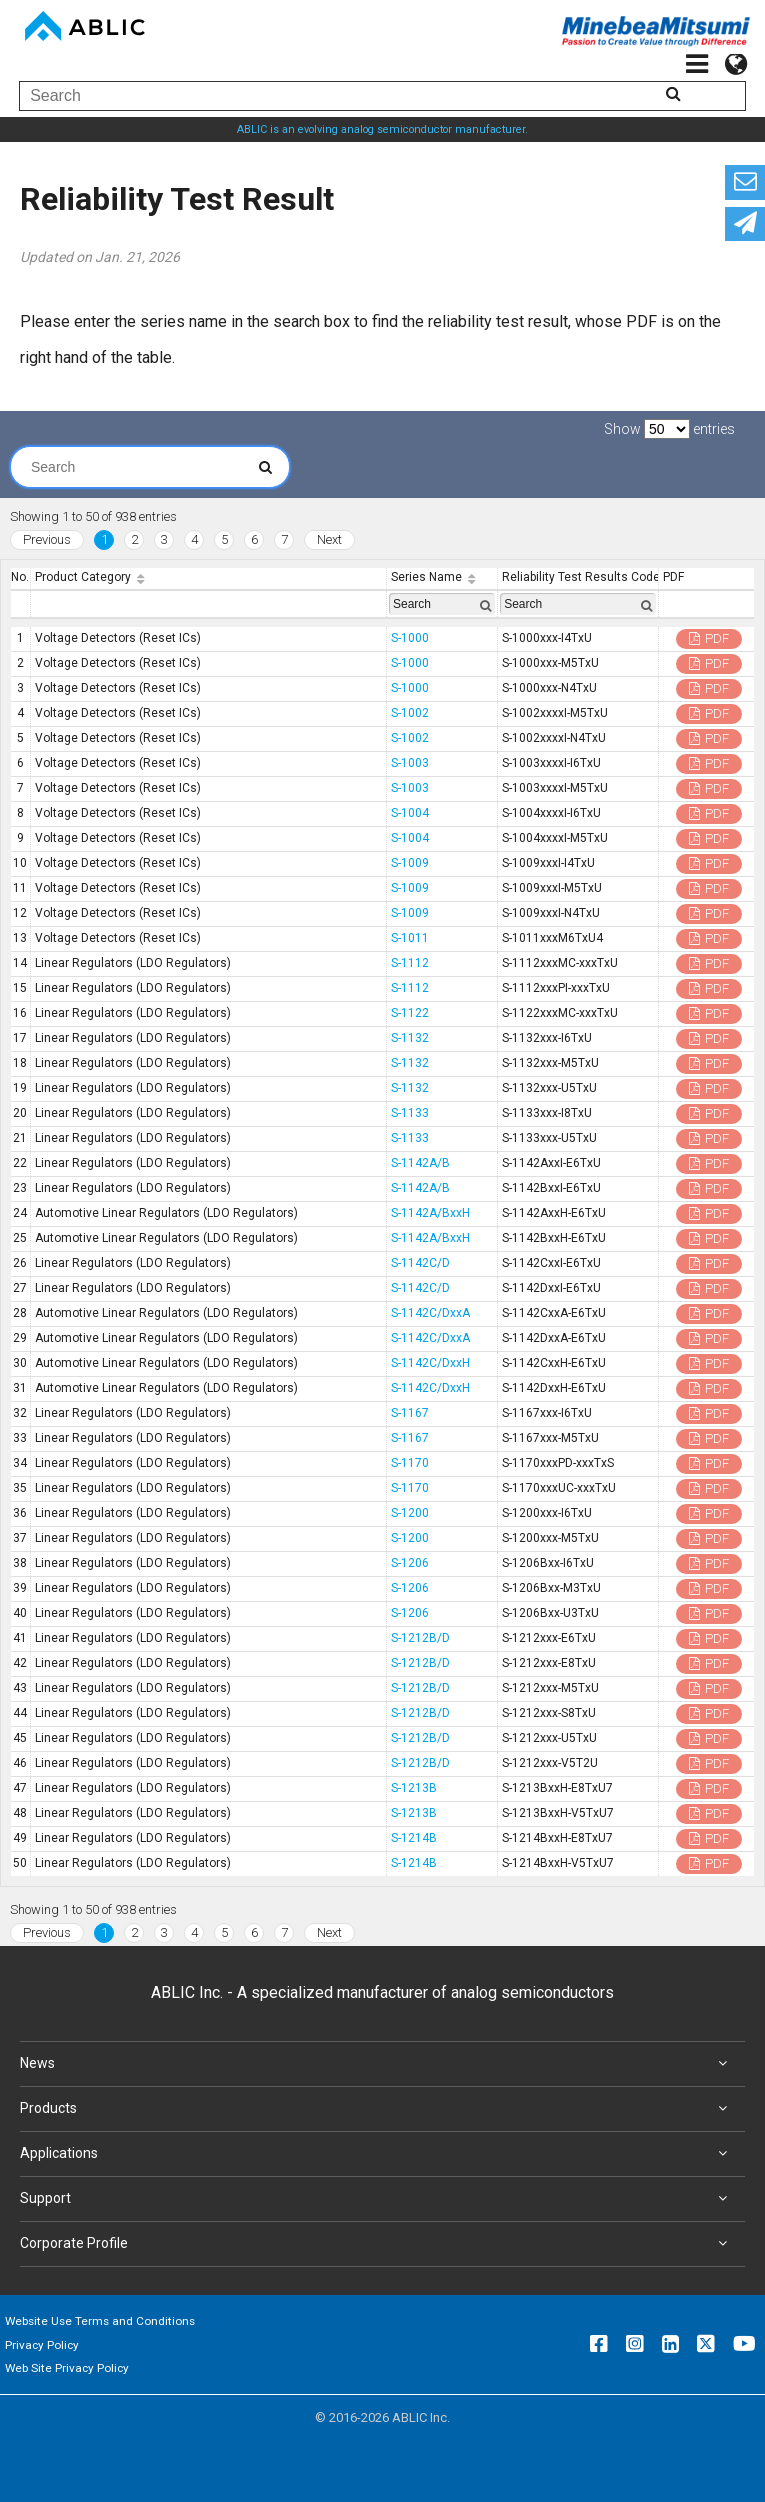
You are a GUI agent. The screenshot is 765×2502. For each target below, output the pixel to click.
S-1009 (410, 863)
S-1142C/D (420, 1263)
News (377, 2064)
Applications (377, 2154)
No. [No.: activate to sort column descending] (20, 577)
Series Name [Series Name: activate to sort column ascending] (426, 577)
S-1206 (410, 1563)
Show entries (669, 429)
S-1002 (410, 713)
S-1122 (410, 1013)
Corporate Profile (377, 2244)
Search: (141, 467)
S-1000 (410, 638)
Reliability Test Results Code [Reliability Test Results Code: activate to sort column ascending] (580, 577)
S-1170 (410, 1463)
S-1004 (410, 813)
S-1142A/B (420, 1163)
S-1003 (410, 763)
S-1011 (410, 938)
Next (329, 539)
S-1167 (410, 1413)
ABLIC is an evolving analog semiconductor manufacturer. (382, 129)
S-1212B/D (420, 1638)
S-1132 (410, 1038)
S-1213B (414, 1788)
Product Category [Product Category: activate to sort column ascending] (83, 577)
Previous (47, 539)
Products (377, 2109)
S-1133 (410, 1113)
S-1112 (410, 963)
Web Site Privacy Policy (67, 2368)
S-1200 (410, 1513)
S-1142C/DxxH (430, 1363)
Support (377, 2199)
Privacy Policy (42, 2345)
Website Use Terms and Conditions (100, 2321)
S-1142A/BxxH (430, 1213)
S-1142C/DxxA (430, 1313)
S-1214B (414, 1838)
